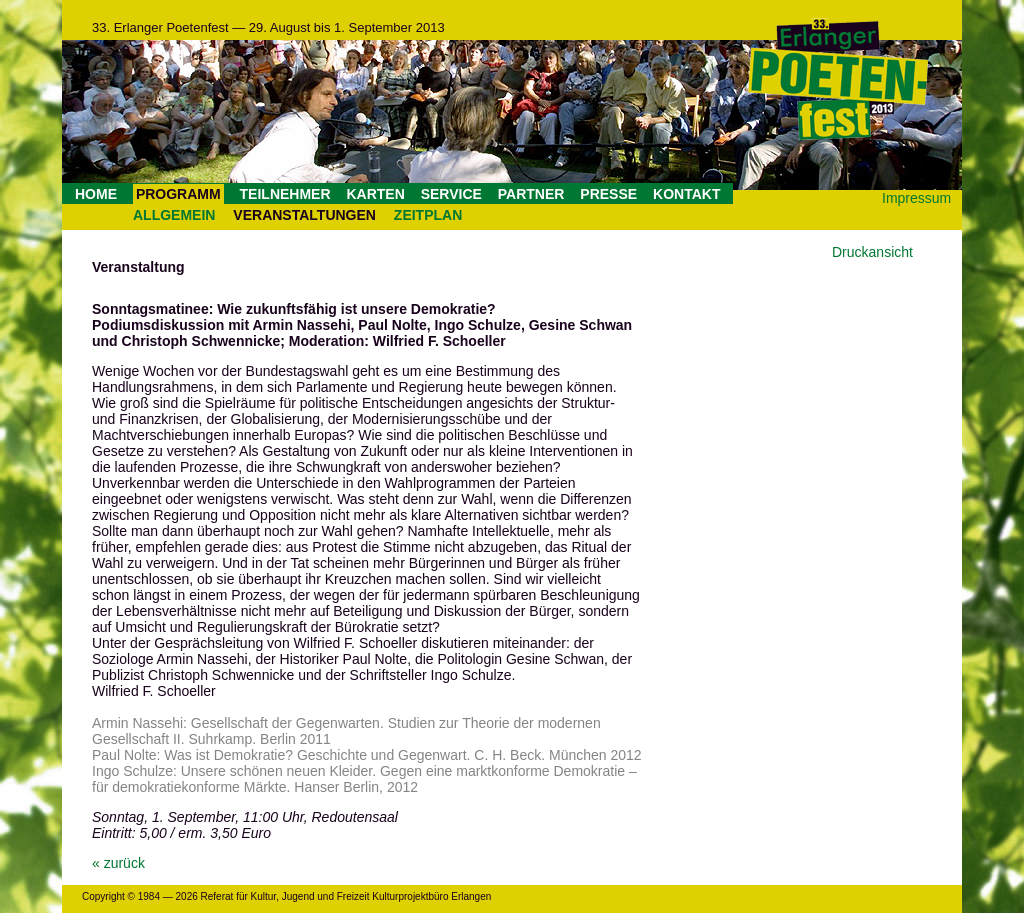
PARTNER (531, 194)
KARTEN (375, 194)
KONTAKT (686, 194)
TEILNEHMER (285, 194)
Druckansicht (872, 252)
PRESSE (608, 194)
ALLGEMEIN (174, 215)
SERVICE (451, 194)
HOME (96, 194)
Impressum (916, 198)
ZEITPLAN (428, 215)
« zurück (118, 863)
